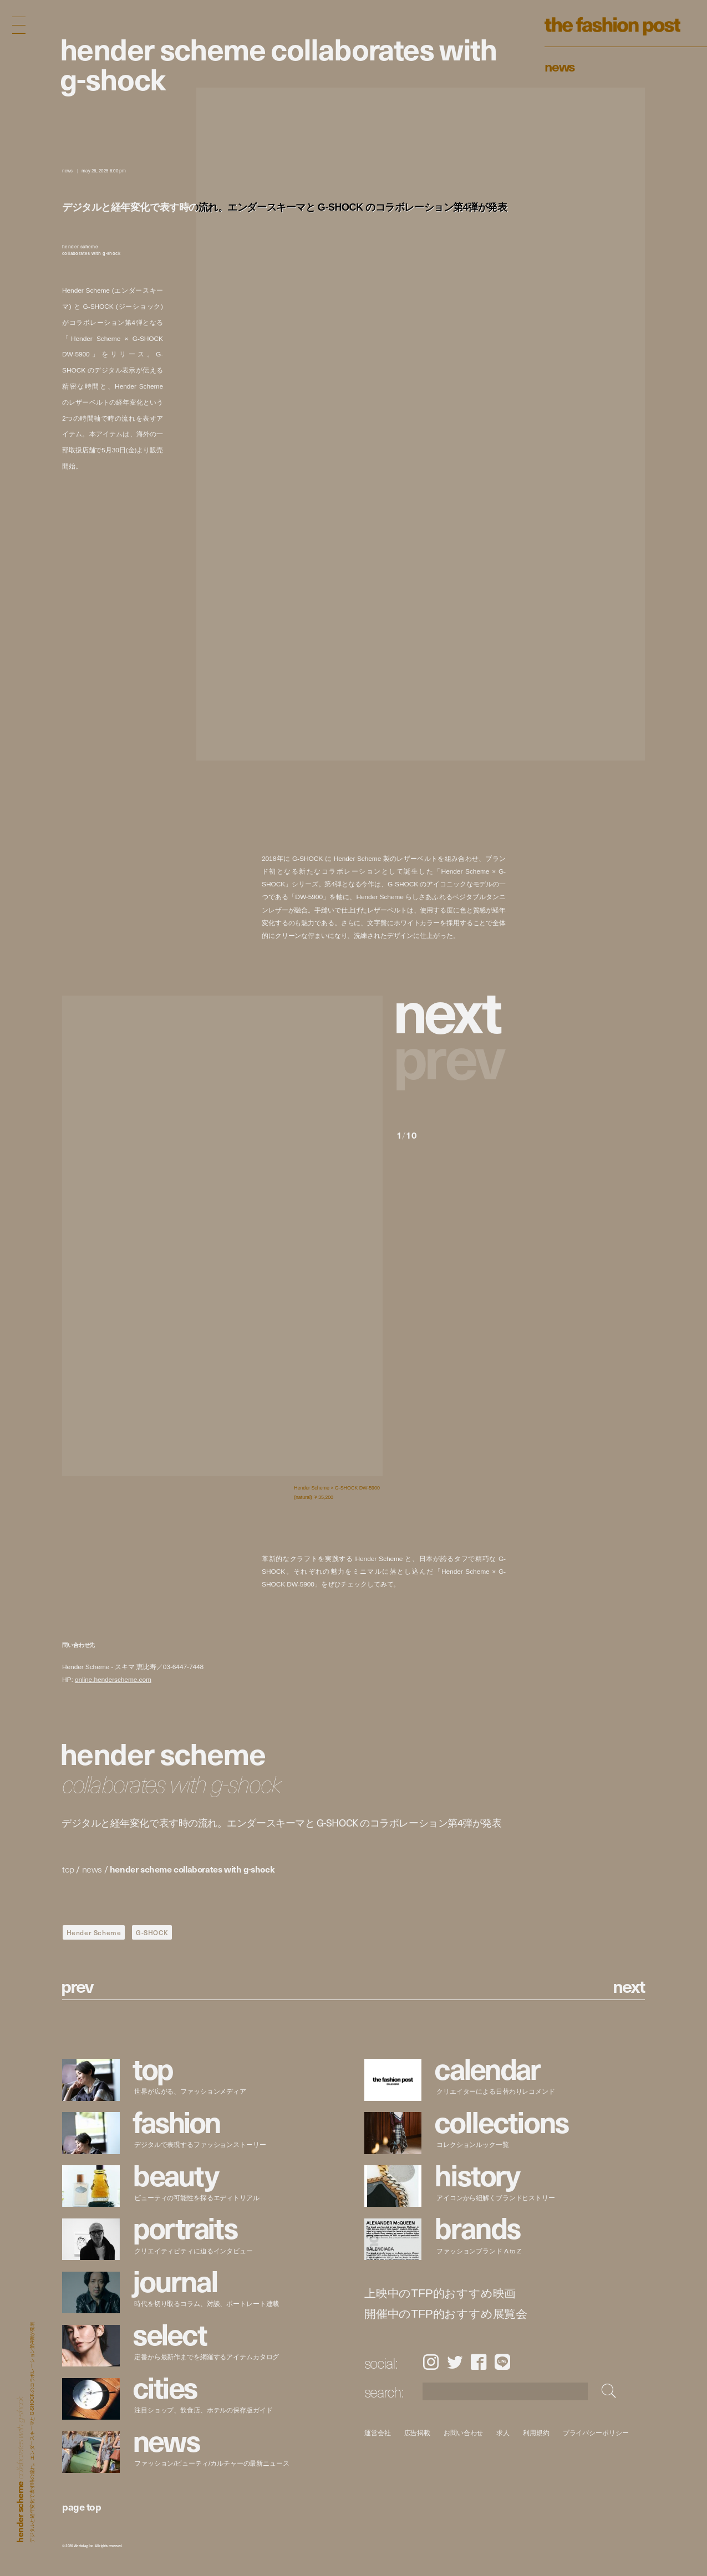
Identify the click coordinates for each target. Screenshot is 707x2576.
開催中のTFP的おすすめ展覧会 (445, 2314)
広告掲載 (417, 2432)
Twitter (455, 2362)
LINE (502, 2362)
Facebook (478, 2362)
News (560, 66)
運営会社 (377, 2432)
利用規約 (536, 2432)
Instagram (431, 2362)
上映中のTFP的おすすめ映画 (440, 2293)
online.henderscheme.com (113, 1679)
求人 (503, 2432)
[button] (451, 1009)
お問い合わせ (463, 2432)
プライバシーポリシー (595, 2432)
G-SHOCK (152, 1932)
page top (81, 2506)
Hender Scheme (94, 1932)
